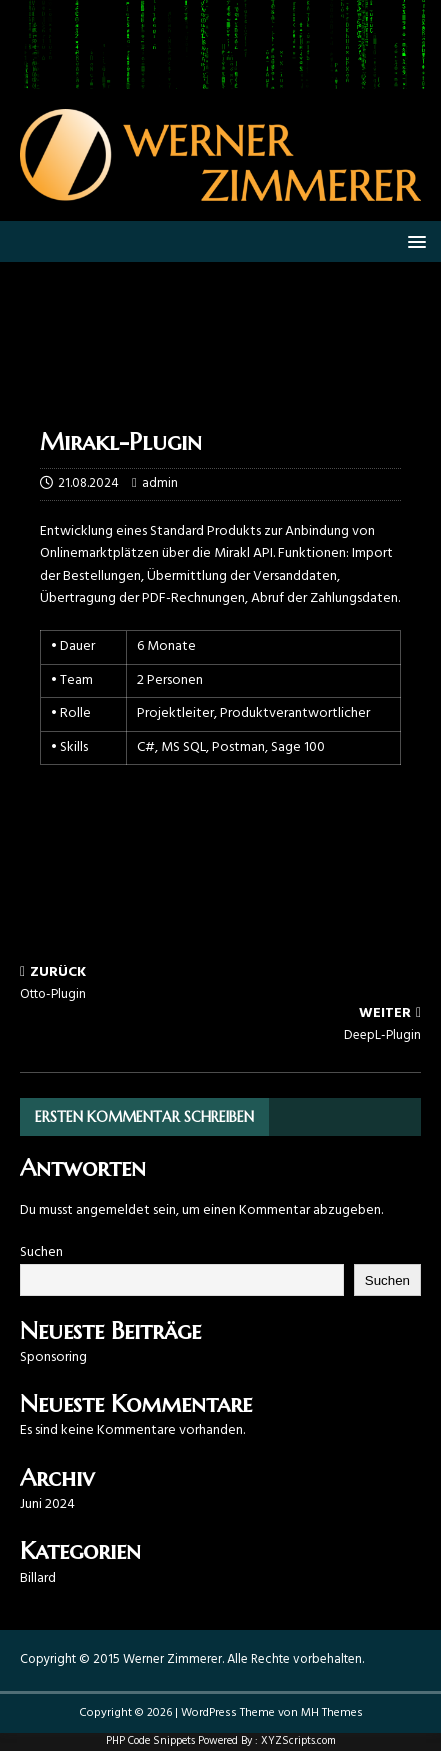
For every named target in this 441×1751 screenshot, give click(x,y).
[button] (413, 240)
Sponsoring (53, 1357)
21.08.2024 (88, 483)
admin (160, 483)
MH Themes (332, 1713)
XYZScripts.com (298, 1741)
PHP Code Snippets (150, 1741)
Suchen (41, 1252)
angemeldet (113, 1210)
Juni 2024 (47, 1504)
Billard (38, 1578)
